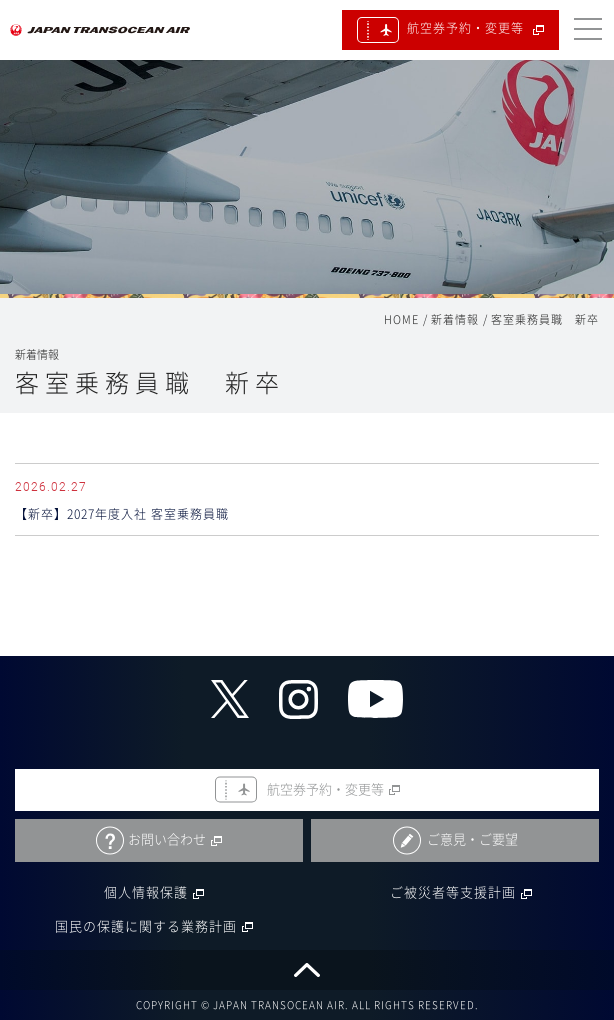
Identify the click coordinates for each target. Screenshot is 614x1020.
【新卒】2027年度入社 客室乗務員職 (122, 514)
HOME (401, 319)
